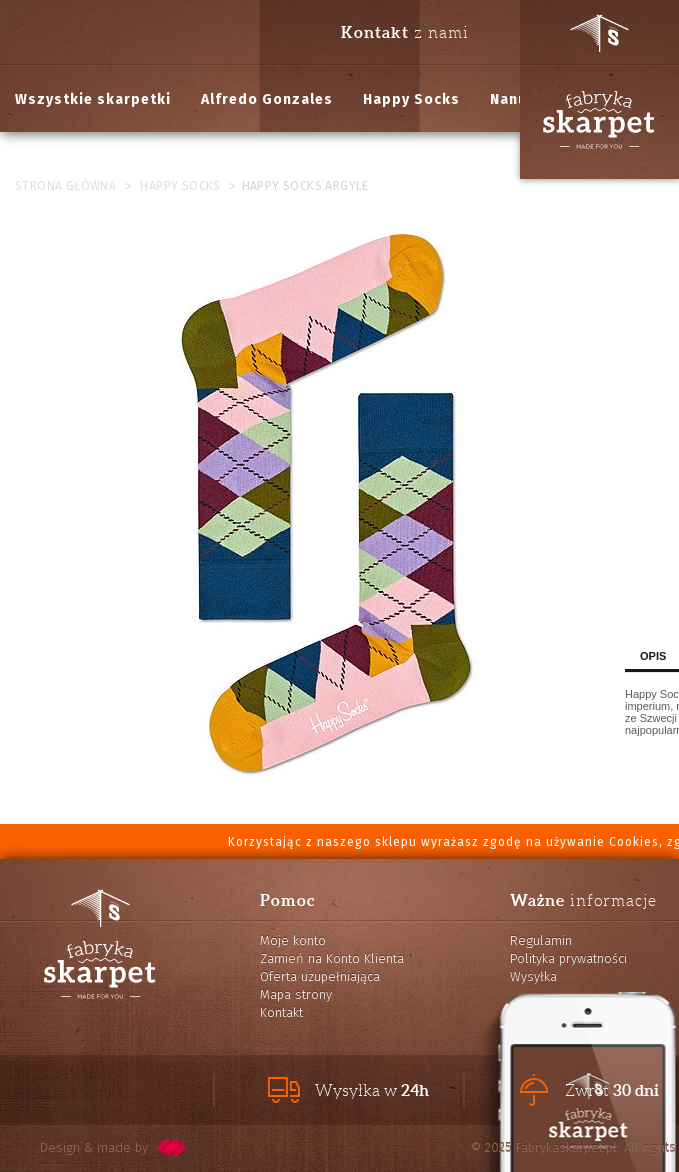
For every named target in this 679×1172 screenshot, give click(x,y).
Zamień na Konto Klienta (332, 958)
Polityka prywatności (568, 958)
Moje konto (293, 940)
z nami (405, 32)
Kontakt (281, 1012)
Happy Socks (411, 99)
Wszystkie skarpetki (93, 99)
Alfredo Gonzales (267, 99)
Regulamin (541, 940)
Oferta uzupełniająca (320, 976)
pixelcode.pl (172, 1147)
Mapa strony (296, 994)
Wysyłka (533, 976)
